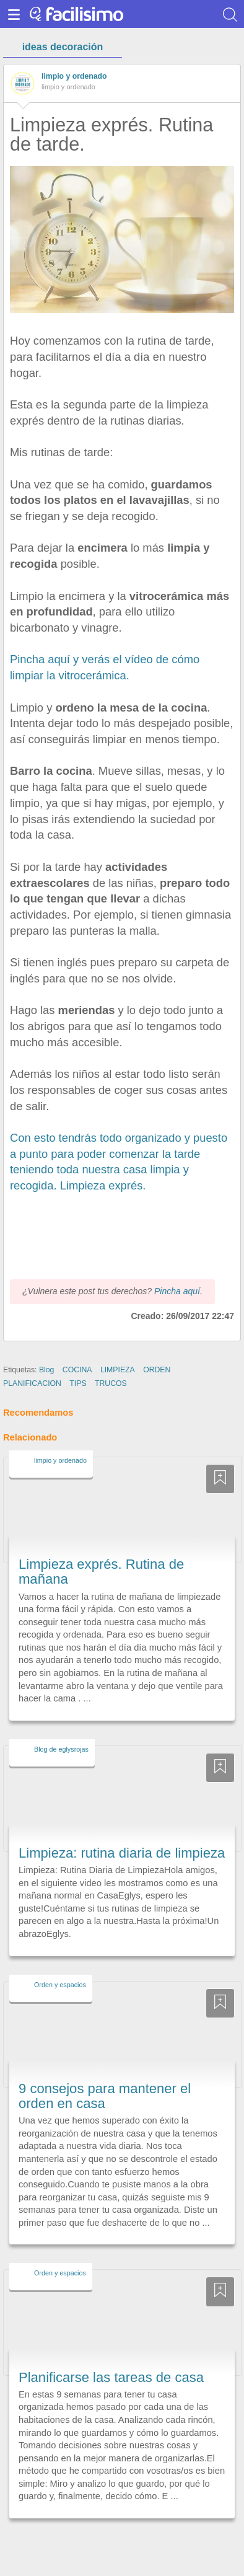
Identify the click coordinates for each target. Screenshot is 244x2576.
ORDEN (156, 1370)
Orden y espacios (60, 1984)
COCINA (77, 1370)
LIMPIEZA (117, 1370)
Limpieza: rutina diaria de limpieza (122, 1853)
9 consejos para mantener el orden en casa (105, 2096)
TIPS (77, 1383)
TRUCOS (111, 1383)
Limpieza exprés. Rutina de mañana (101, 1571)
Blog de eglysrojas (61, 1749)
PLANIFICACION (32, 1383)
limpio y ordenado (74, 76)
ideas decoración (62, 47)
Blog (46, 1370)
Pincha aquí (177, 1291)
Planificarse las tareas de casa (111, 2377)
